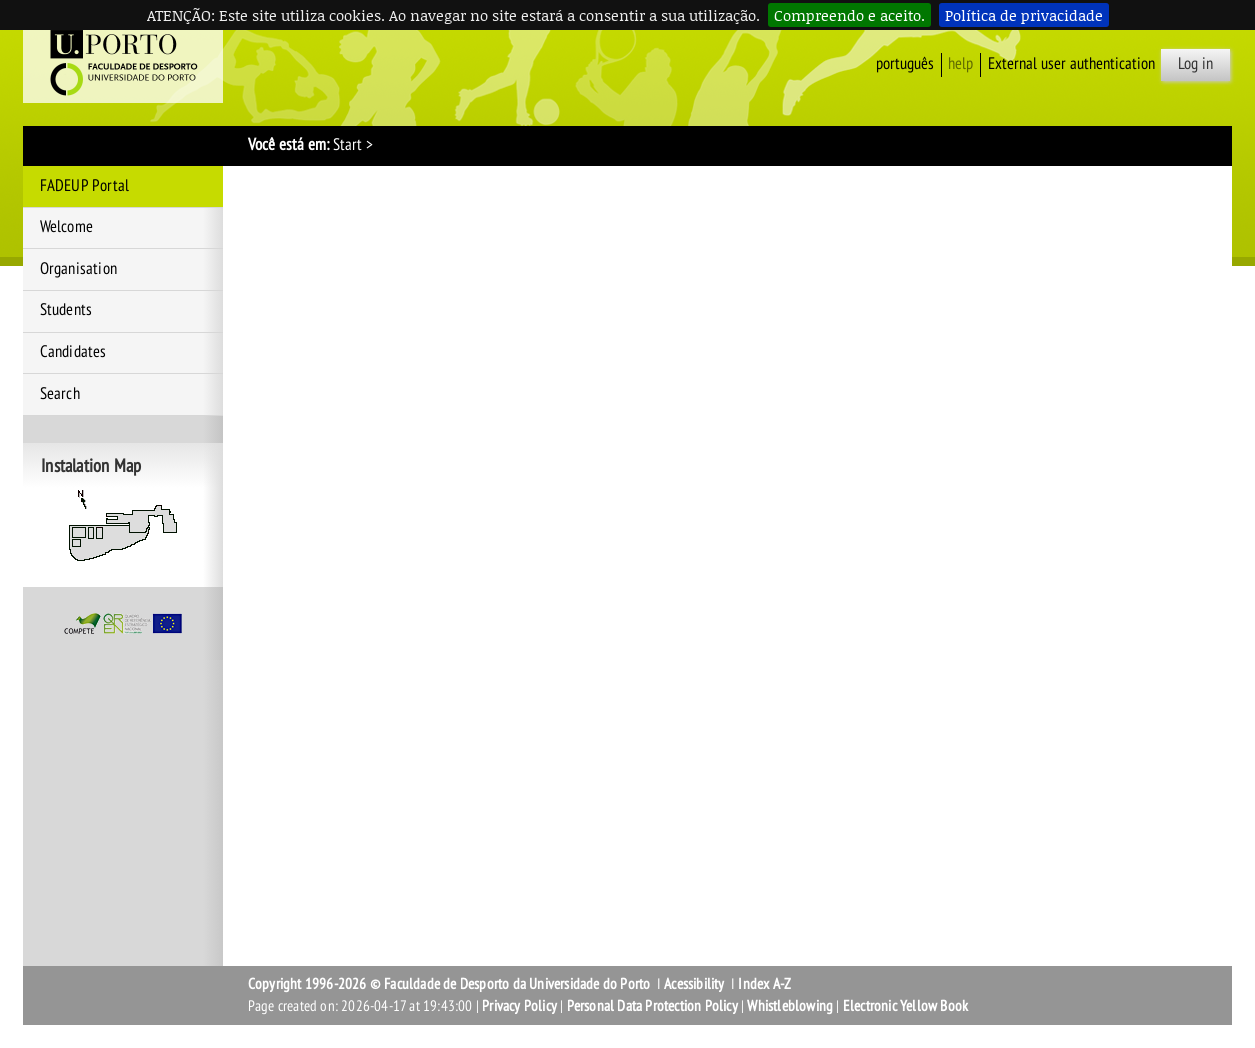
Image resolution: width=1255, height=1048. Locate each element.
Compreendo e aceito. (849, 15)
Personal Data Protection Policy (652, 1006)
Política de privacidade (1024, 15)
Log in (1195, 64)
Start (347, 145)
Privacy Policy (519, 1006)
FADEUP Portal (85, 186)
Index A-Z (764, 984)
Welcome (66, 227)
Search (60, 394)
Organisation (78, 269)
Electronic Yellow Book (905, 1006)
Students (66, 310)
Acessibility (694, 984)
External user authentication (1071, 64)
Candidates (73, 352)
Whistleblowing (790, 1006)
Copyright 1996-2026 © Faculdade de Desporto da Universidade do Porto (449, 984)
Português (905, 64)
